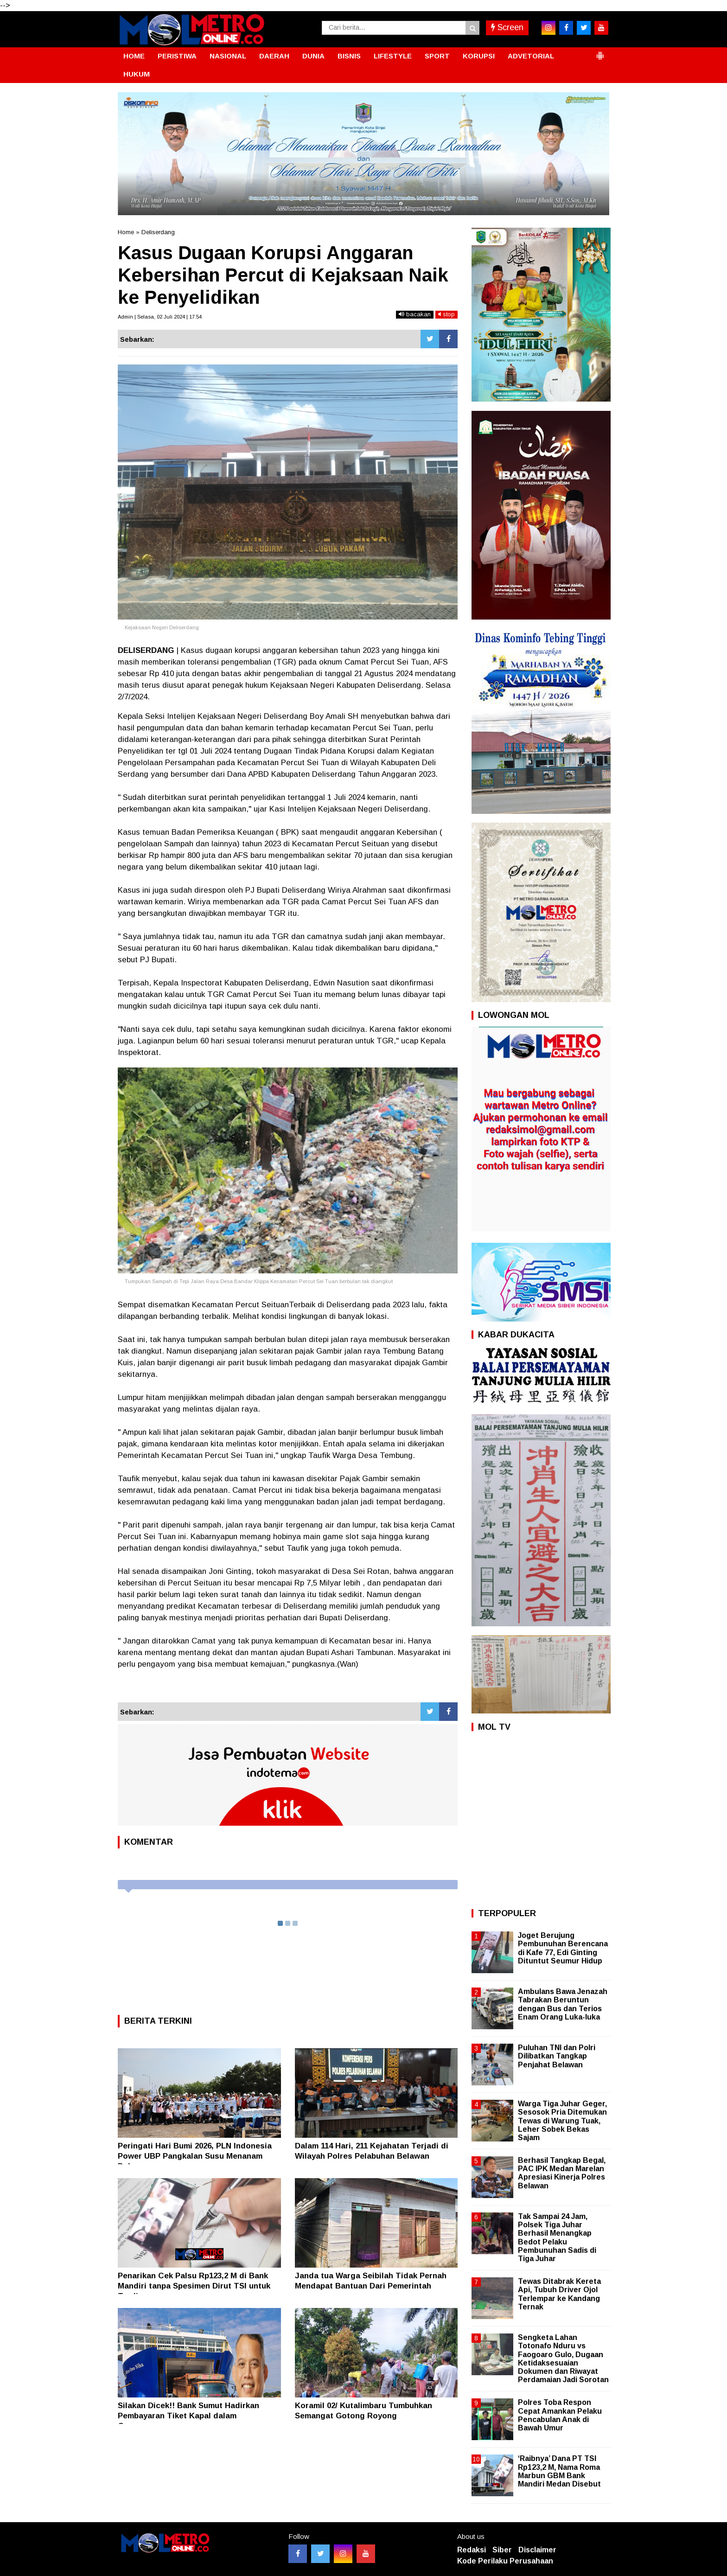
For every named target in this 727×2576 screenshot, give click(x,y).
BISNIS (349, 56)
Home (126, 232)
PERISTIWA (177, 56)
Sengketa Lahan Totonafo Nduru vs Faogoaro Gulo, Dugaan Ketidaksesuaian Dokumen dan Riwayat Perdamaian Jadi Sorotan (563, 2358)
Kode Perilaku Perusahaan (505, 2561)
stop (446, 314)
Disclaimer (537, 2550)
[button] (600, 52)
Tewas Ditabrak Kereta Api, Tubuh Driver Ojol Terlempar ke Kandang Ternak (559, 2294)
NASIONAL (228, 56)
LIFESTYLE (393, 56)
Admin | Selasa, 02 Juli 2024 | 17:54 (160, 317)
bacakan (415, 314)
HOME (134, 56)
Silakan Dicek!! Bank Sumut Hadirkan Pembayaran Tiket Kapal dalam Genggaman (188, 2415)
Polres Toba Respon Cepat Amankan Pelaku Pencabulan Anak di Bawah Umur (560, 2415)
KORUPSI (479, 56)
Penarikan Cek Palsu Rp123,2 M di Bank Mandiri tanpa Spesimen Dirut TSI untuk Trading (194, 2286)
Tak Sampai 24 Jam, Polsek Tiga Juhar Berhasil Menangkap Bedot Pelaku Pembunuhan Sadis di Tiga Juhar (557, 2237)
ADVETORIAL (531, 56)
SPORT (437, 56)
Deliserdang (158, 232)
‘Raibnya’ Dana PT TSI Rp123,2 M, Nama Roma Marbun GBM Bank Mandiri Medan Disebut (559, 2471)
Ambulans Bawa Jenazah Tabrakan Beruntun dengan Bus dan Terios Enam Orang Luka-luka (562, 2004)
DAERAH (274, 56)
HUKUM (136, 74)
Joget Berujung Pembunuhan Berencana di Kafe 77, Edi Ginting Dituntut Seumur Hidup (563, 1948)
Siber (502, 2550)
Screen (507, 27)
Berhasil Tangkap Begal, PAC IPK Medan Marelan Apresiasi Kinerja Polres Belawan (562, 2173)
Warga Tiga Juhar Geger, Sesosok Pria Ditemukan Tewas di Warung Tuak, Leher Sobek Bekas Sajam (562, 2120)
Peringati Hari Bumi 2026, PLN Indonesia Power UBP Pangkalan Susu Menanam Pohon (195, 2156)
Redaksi (471, 2550)
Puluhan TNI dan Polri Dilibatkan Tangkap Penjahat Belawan (556, 2056)
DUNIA (313, 56)
